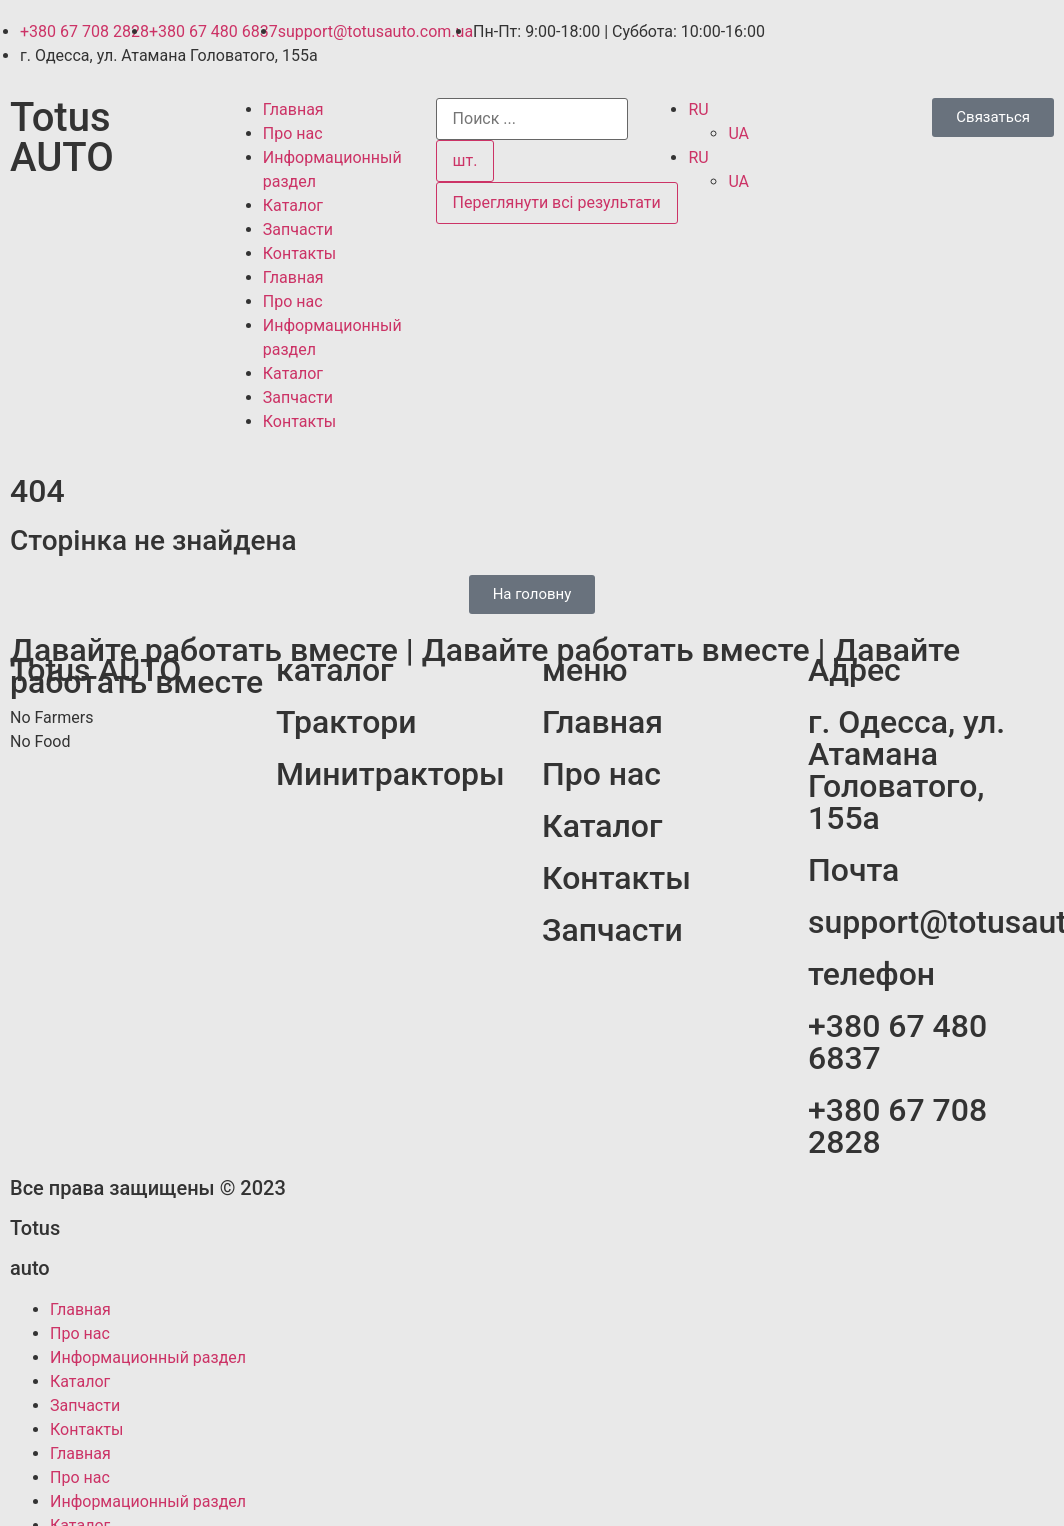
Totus (35, 1228)
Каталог (293, 205)
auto (30, 1268)
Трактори (346, 722)
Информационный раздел (148, 1357)
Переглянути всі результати (557, 202)
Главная (293, 109)
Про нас (293, 133)
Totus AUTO (62, 137)
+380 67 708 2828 (897, 1126)
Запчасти (298, 229)
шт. (465, 160)
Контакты (299, 253)
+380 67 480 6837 (897, 1042)
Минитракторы (390, 774)
